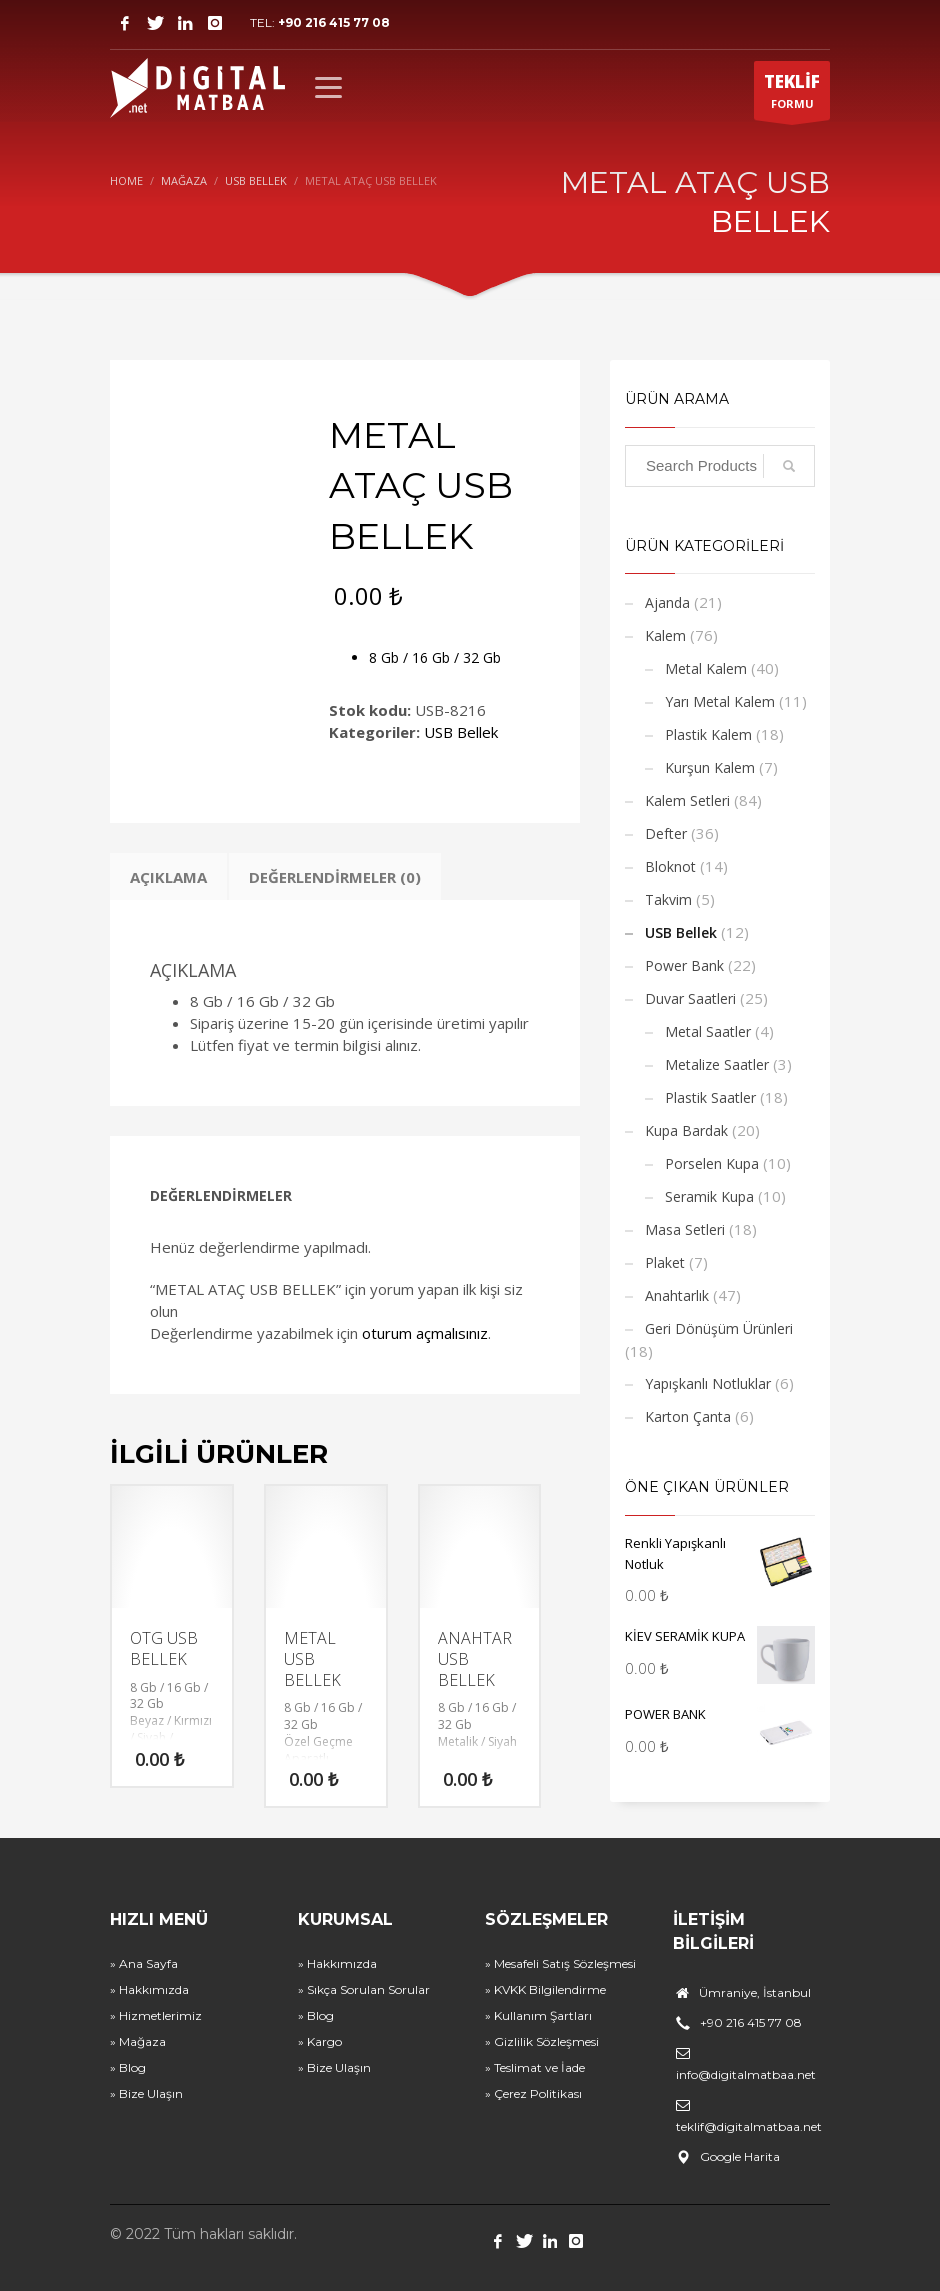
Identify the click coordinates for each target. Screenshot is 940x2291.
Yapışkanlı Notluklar (708, 1383)
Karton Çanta (688, 1416)
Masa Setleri (685, 1229)
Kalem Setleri (687, 800)
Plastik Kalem (708, 734)
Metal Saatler (708, 1031)
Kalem (665, 635)
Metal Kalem (706, 668)
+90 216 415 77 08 (334, 22)
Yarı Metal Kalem (720, 701)
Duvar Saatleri (690, 998)
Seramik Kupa (709, 1196)
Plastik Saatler (710, 1097)
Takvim (668, 899)
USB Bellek (461, 732)
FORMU (792, 95)
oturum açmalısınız (425, 1333)
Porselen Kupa (712, 1163)
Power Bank (684, 965)
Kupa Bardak (686, 1130)
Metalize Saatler (717, 1064)
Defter (666, 833)
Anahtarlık (677, 1295)
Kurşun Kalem (710, 767)
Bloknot (670, 866)
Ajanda (667, 602)
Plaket (665, 1262)
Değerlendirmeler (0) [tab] (335, 877)
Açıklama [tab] (168, 877)
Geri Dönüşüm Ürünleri (719, 1328)
